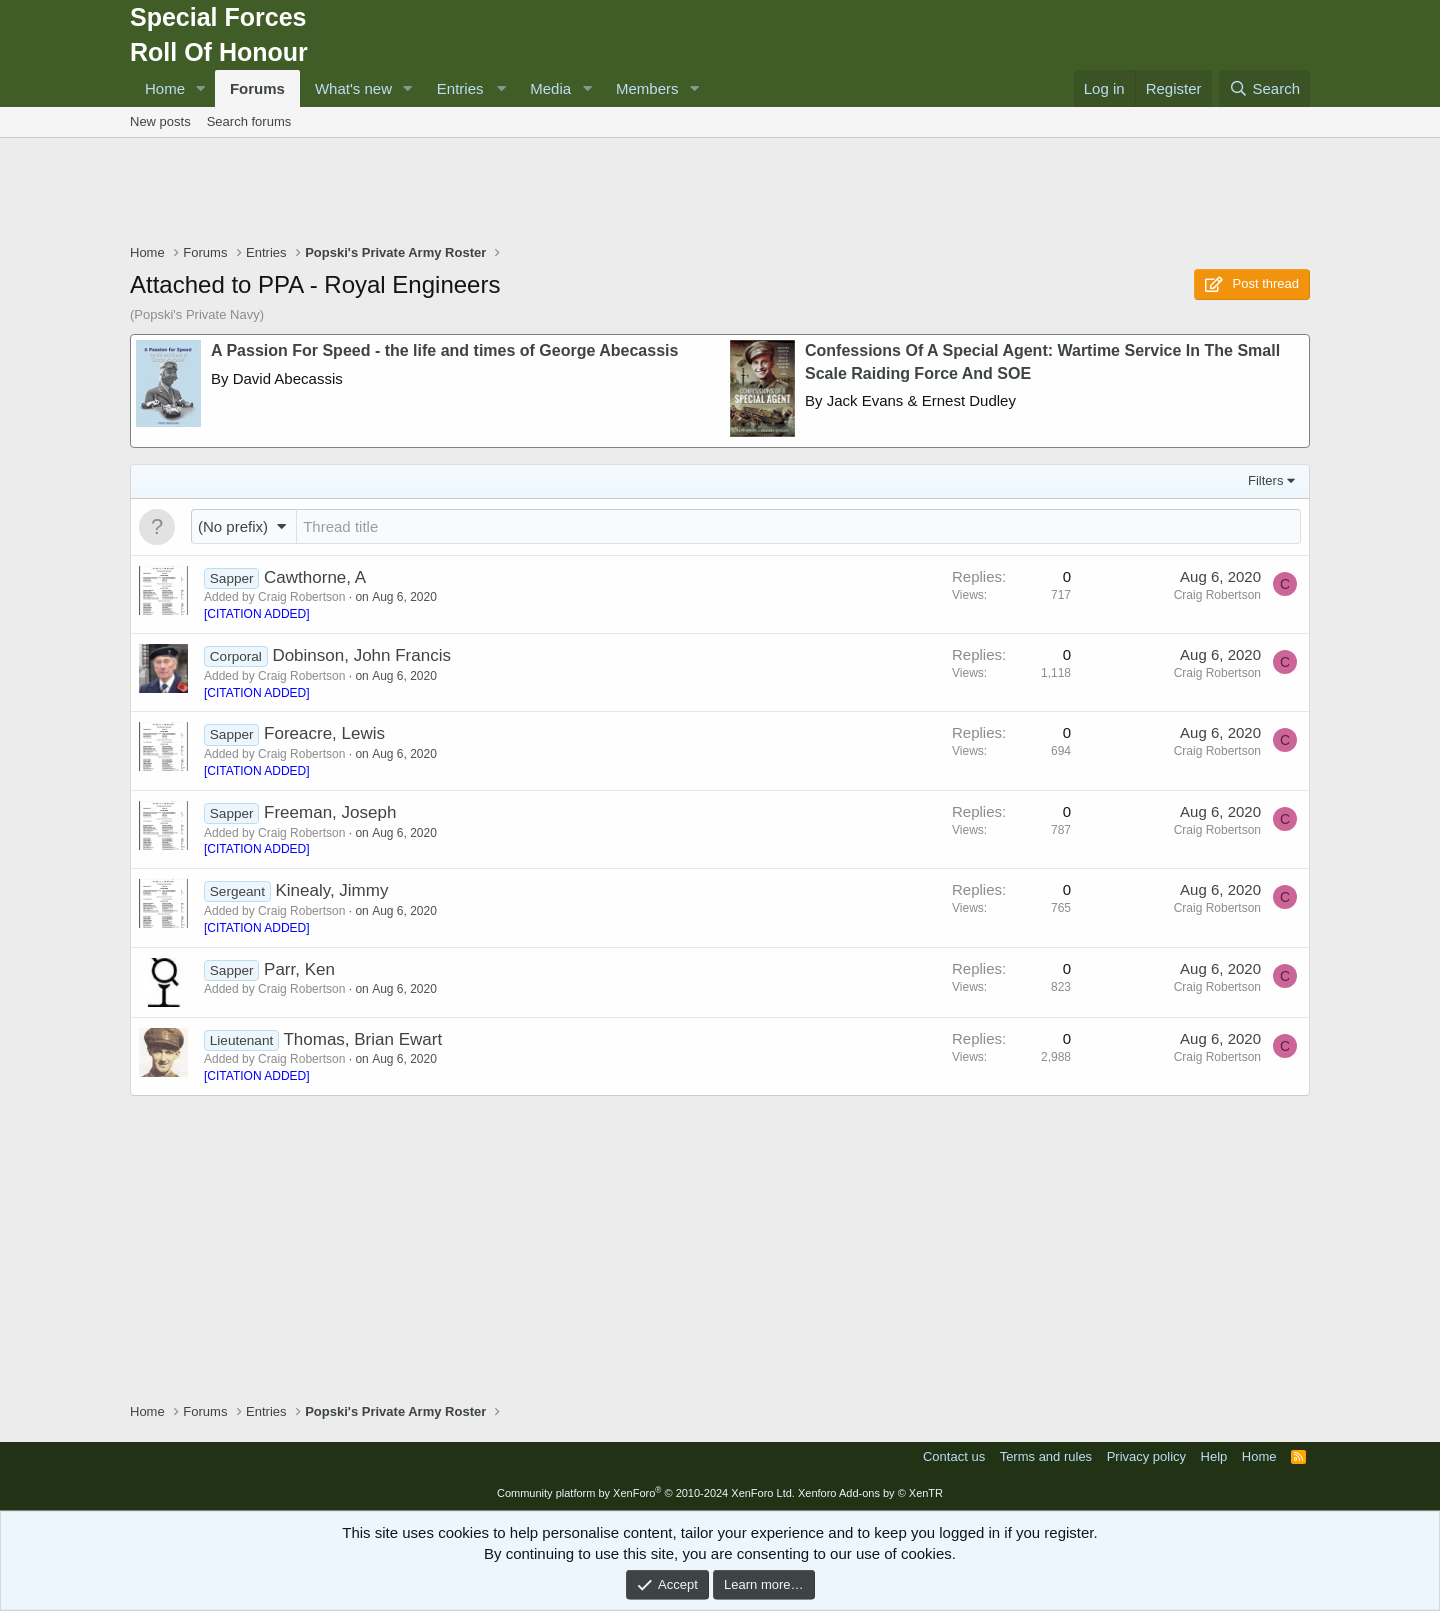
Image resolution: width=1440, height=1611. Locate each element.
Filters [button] (1265, 480)
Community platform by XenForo (646, 1493)
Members (647, 88)
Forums (257, 88)
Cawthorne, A (315, 577)
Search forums (249, 121)
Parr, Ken (299, 969)
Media (550, 88)
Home (165, 88)
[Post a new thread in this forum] (798, 526)
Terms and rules (1046, 1456)
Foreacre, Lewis (324, 733)
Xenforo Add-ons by (870, 1493)
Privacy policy (1146, 1456)
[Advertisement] (720, 193)
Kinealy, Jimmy (331, 890)
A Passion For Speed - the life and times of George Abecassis (444, 350)
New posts (160, 121)
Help (1214, 1456)
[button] (201, 88)
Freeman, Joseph (330, 812)
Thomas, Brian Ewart (362, 1039)
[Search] (1264, 88)
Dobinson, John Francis (361, 655)
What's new (353, 88)
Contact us (954, 1456)
